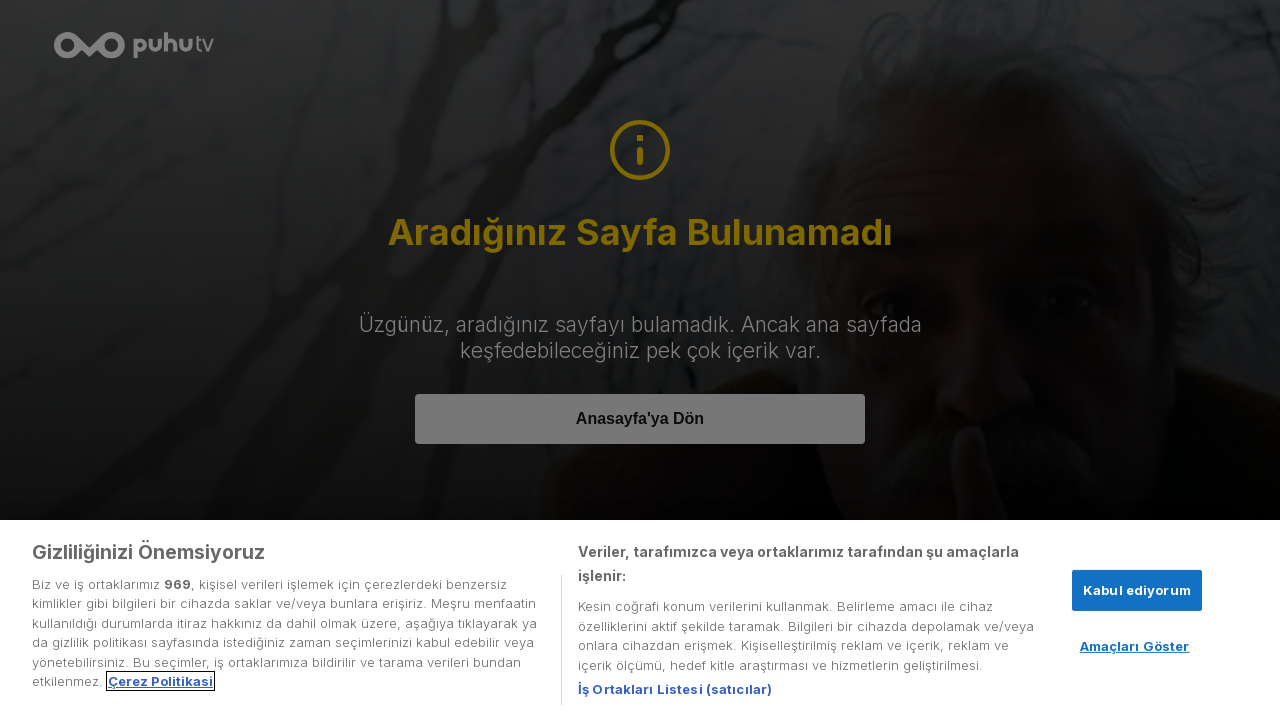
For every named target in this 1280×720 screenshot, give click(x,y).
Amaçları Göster (1135, 646)
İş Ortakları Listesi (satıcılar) (675, 689)
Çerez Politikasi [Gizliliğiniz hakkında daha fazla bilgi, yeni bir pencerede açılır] (160, 681)
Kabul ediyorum (1137, 590)
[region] (640, 620)
